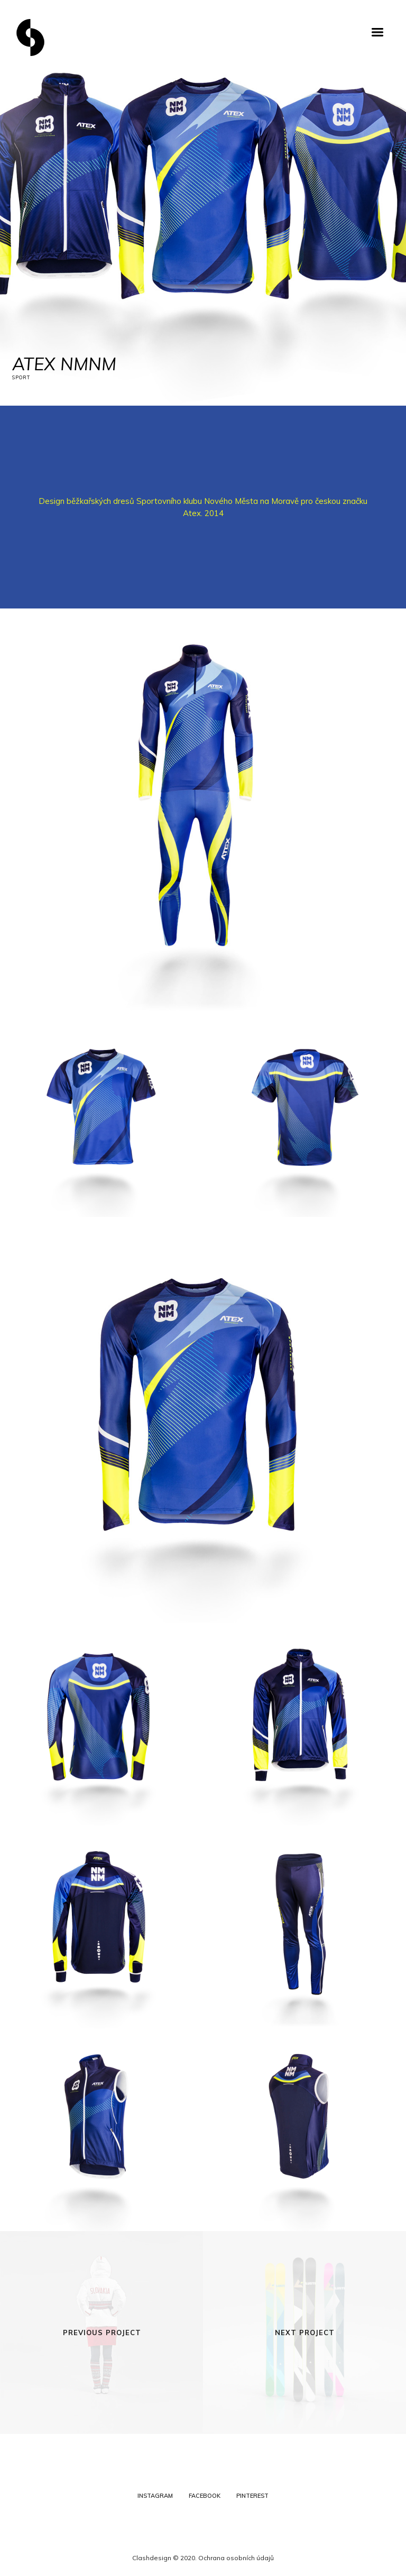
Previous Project (102, 2332)
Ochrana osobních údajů (236, 2558)
